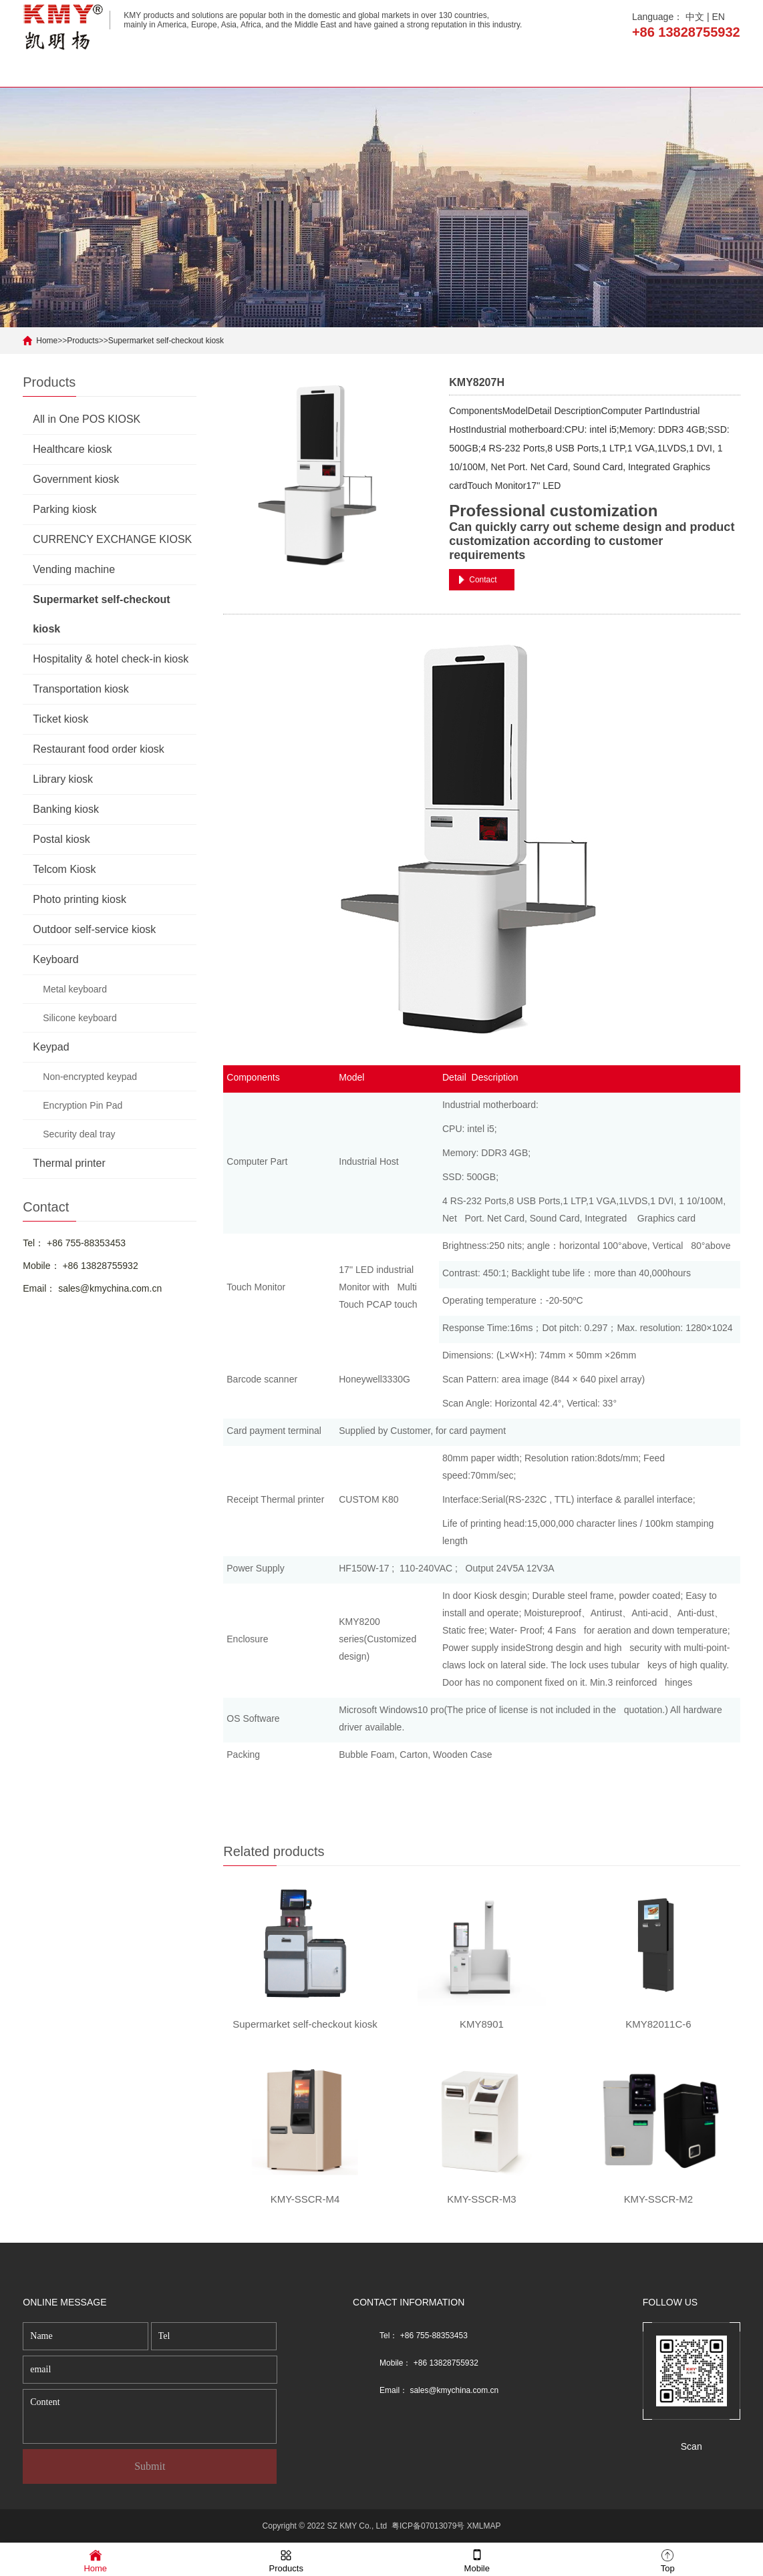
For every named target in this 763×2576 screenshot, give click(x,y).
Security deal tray (79, 1134)
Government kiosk (76, 479)
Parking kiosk (64, 509)
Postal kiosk (61, 839)
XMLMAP (484, 2526)
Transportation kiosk (80, 689)
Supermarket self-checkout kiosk (166, 340)
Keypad (51, 1047)
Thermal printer (69, 1163)
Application (379, 70)
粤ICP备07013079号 (428, 2526)
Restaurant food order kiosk (98, 749)
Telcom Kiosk (64, 869)
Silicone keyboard (80, 1018)
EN (718, 16)
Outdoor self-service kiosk (94, 929)
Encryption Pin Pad (82, 1105)
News (481, 70)
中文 (694, 16)
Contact (685, 70)
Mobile (477, 2560)
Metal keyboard (75, 989)
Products (277, 70)
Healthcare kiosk (72, 449)
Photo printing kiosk (79, 899)
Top (667, 2560)
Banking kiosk (66, 809)
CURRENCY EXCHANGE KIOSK (112, 539)
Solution (583, 70)
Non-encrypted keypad (90, 1076)
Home (73, 70)
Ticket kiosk (60, 719)
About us (175, 70)
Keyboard (56, 959)
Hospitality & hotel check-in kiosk (110, 659)
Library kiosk (63, 779)
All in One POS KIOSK (86, 419)
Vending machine (74, 569)
